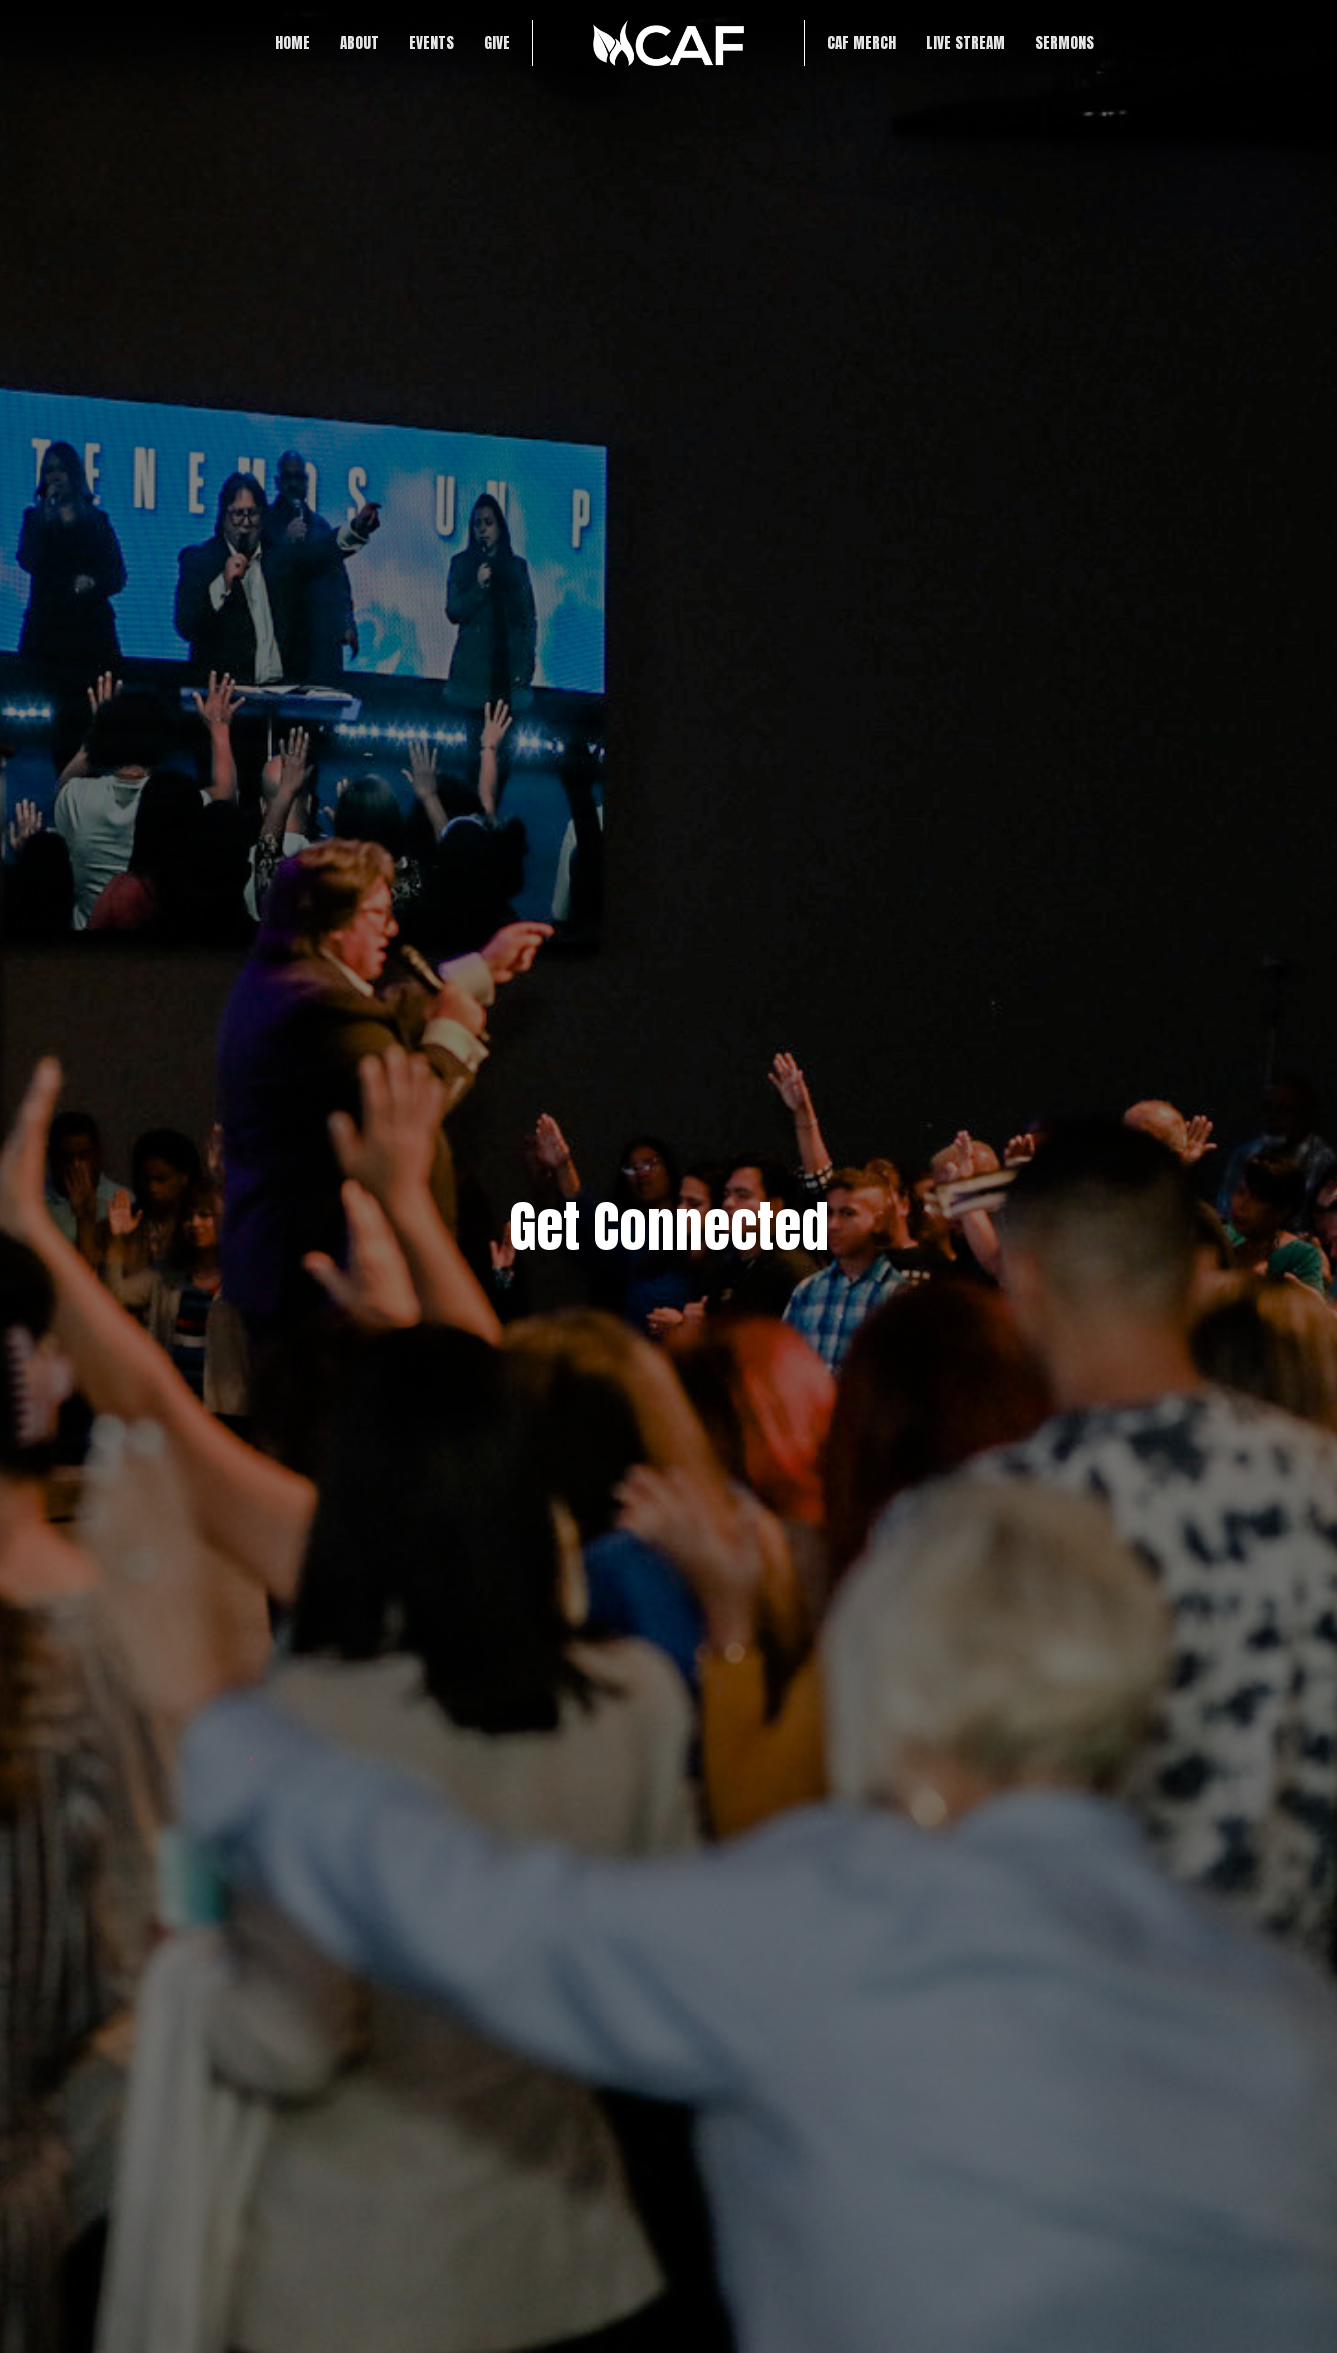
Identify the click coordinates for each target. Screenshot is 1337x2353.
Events (431, 42)
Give (497, 42)
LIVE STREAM (965, 42)
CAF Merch (861, 42)
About (359, 42)
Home (292, 42)
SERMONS (1064, 42)
